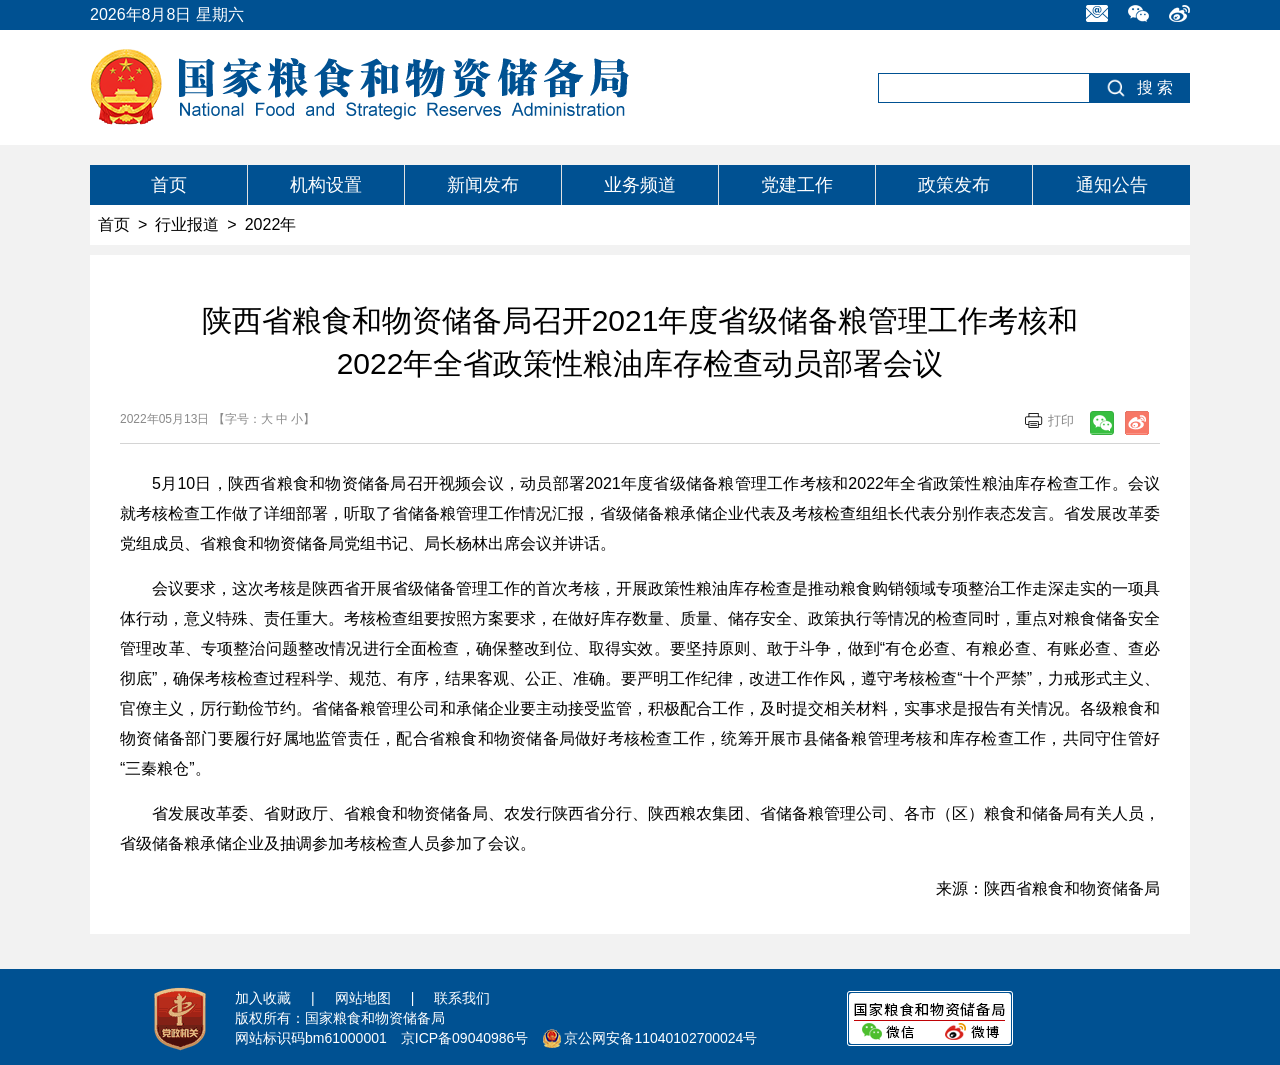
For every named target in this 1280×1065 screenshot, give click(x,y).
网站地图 (363, 998)
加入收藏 (263, 998)
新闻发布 (483, 185)
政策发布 (954, 185)
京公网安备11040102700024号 (660, 1038)
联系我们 (462, 998)
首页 (169, 185)
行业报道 (187, 224)
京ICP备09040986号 (465, 1038)
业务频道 (640, 185)
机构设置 (326, 185)
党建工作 (797, 185)
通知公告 (1112, 185)
